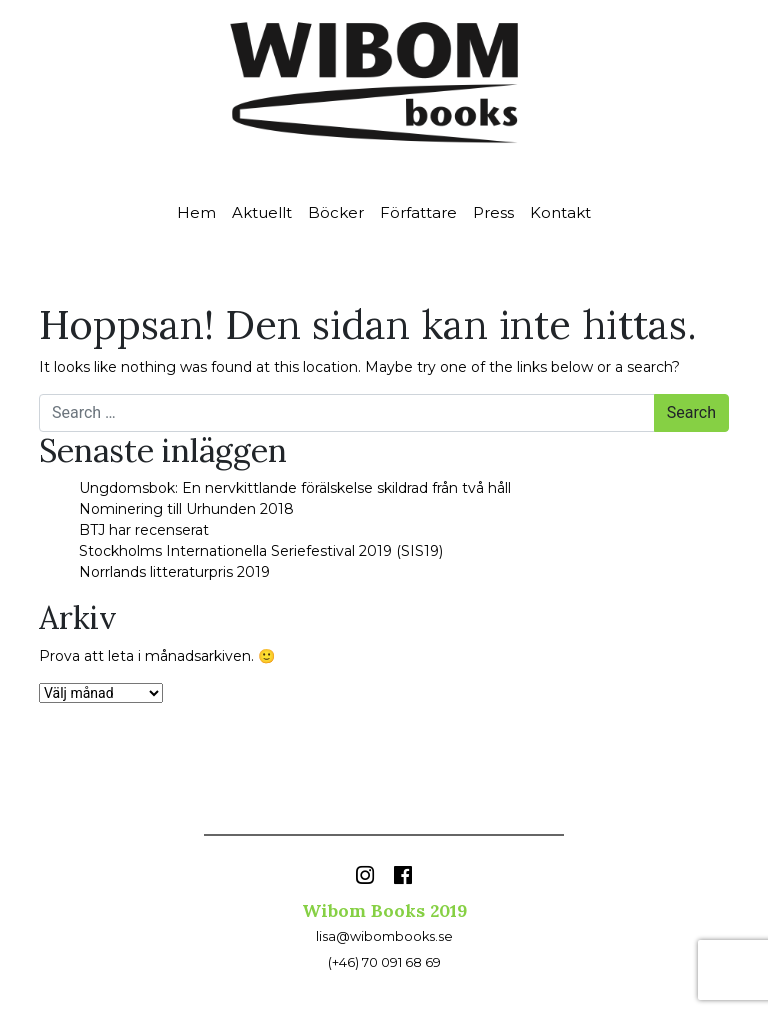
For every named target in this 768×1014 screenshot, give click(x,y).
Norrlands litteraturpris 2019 (174, 572)
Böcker (336, 212)
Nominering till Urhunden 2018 (186, 509)
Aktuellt (262, 212)
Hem (196, 212)
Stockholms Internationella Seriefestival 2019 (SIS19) (261, 551)
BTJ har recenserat (144, 530)
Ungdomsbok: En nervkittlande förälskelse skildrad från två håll (295, 488)
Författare (418, 212)
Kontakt (560, 212)
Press (493, 212)
